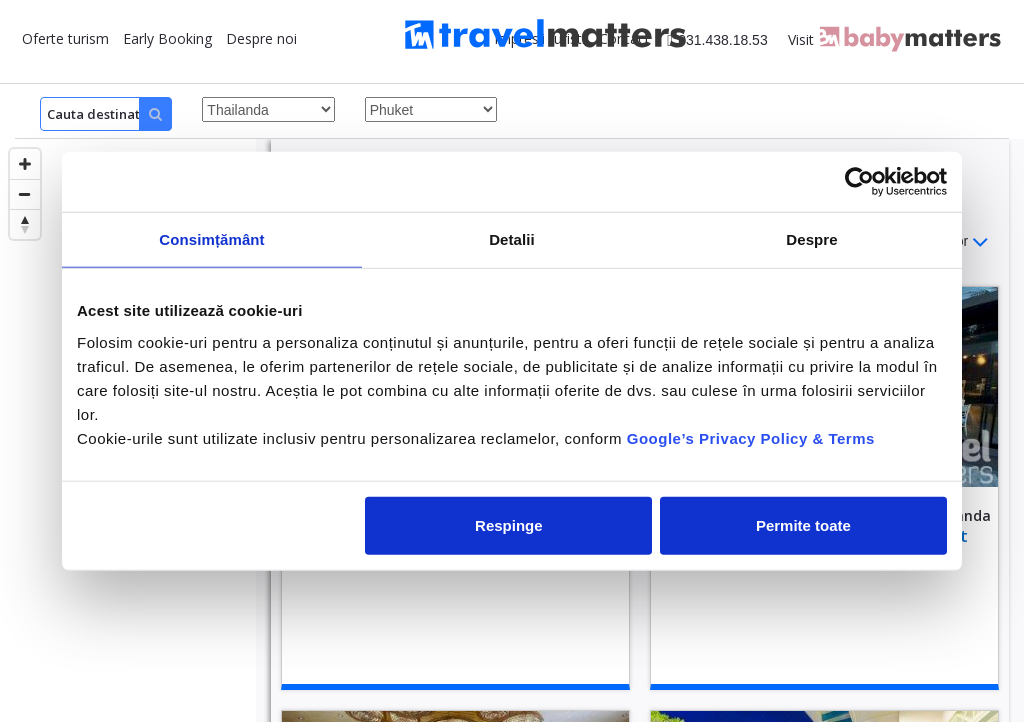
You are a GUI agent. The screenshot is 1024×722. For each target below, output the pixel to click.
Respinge (509, 524)
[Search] (106, 114)
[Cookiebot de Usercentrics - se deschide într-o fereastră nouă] (859, 182)
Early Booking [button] (167, 38)
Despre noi (261, 38)
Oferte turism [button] (65, 38)
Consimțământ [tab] (211, 239)
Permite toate (803, 524)
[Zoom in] (25, 164)
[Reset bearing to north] (25, 224)
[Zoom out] (25, 194)
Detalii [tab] (512, 239)
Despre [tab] (811, 239)
